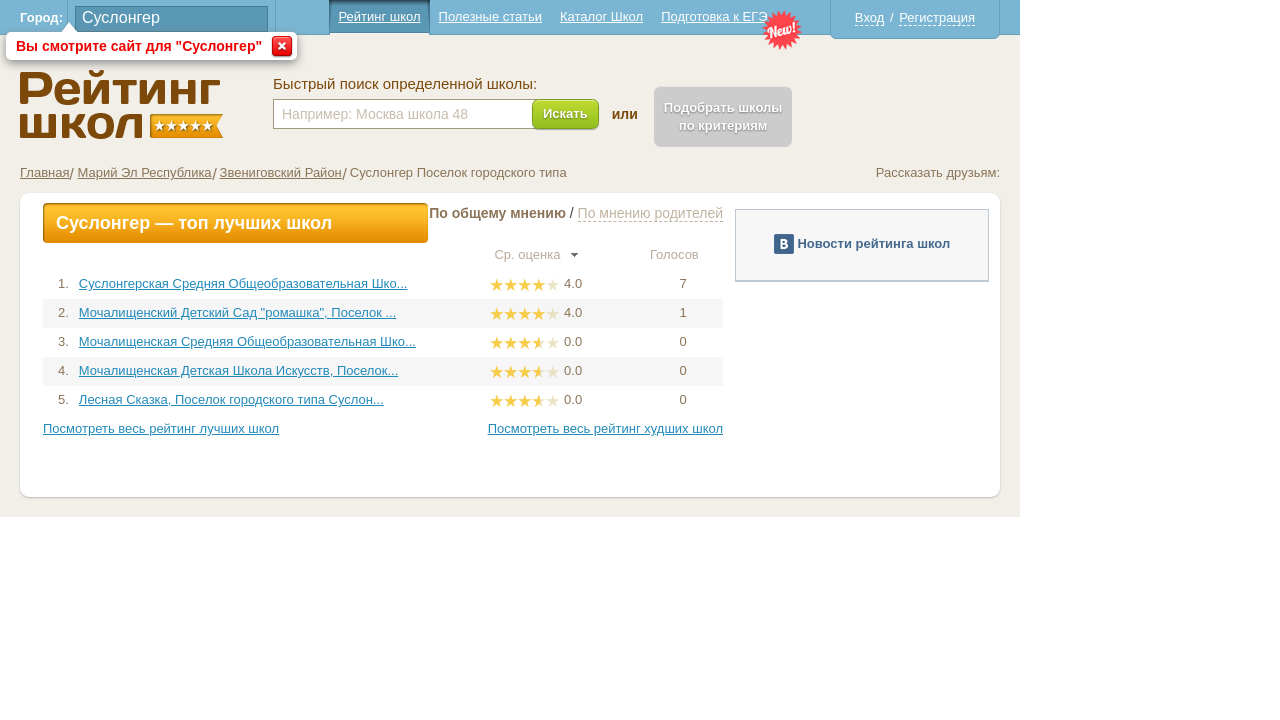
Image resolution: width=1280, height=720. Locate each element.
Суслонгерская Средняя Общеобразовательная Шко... (373, 283)
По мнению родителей (780, 213)
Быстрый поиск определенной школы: (535, 84)
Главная (174, 172)
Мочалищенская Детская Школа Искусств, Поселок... (368, 370)
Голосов (813, 254)
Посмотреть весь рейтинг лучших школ (291, 428)
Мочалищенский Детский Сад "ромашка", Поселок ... (367, 312)
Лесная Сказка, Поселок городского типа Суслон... (361, 399)
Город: (171, 17)
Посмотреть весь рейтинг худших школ (735, 428)
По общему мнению (627, 213)
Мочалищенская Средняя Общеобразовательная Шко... (377, 341)
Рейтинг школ (509, 16)
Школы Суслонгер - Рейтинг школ (251, 104)
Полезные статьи (620, 16)
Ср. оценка (666, 254)
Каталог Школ (731, 16)
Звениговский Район (411, 172)
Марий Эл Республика (274, 172)
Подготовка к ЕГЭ (844, 16)
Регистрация (1067, 17)
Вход (999, 17)
